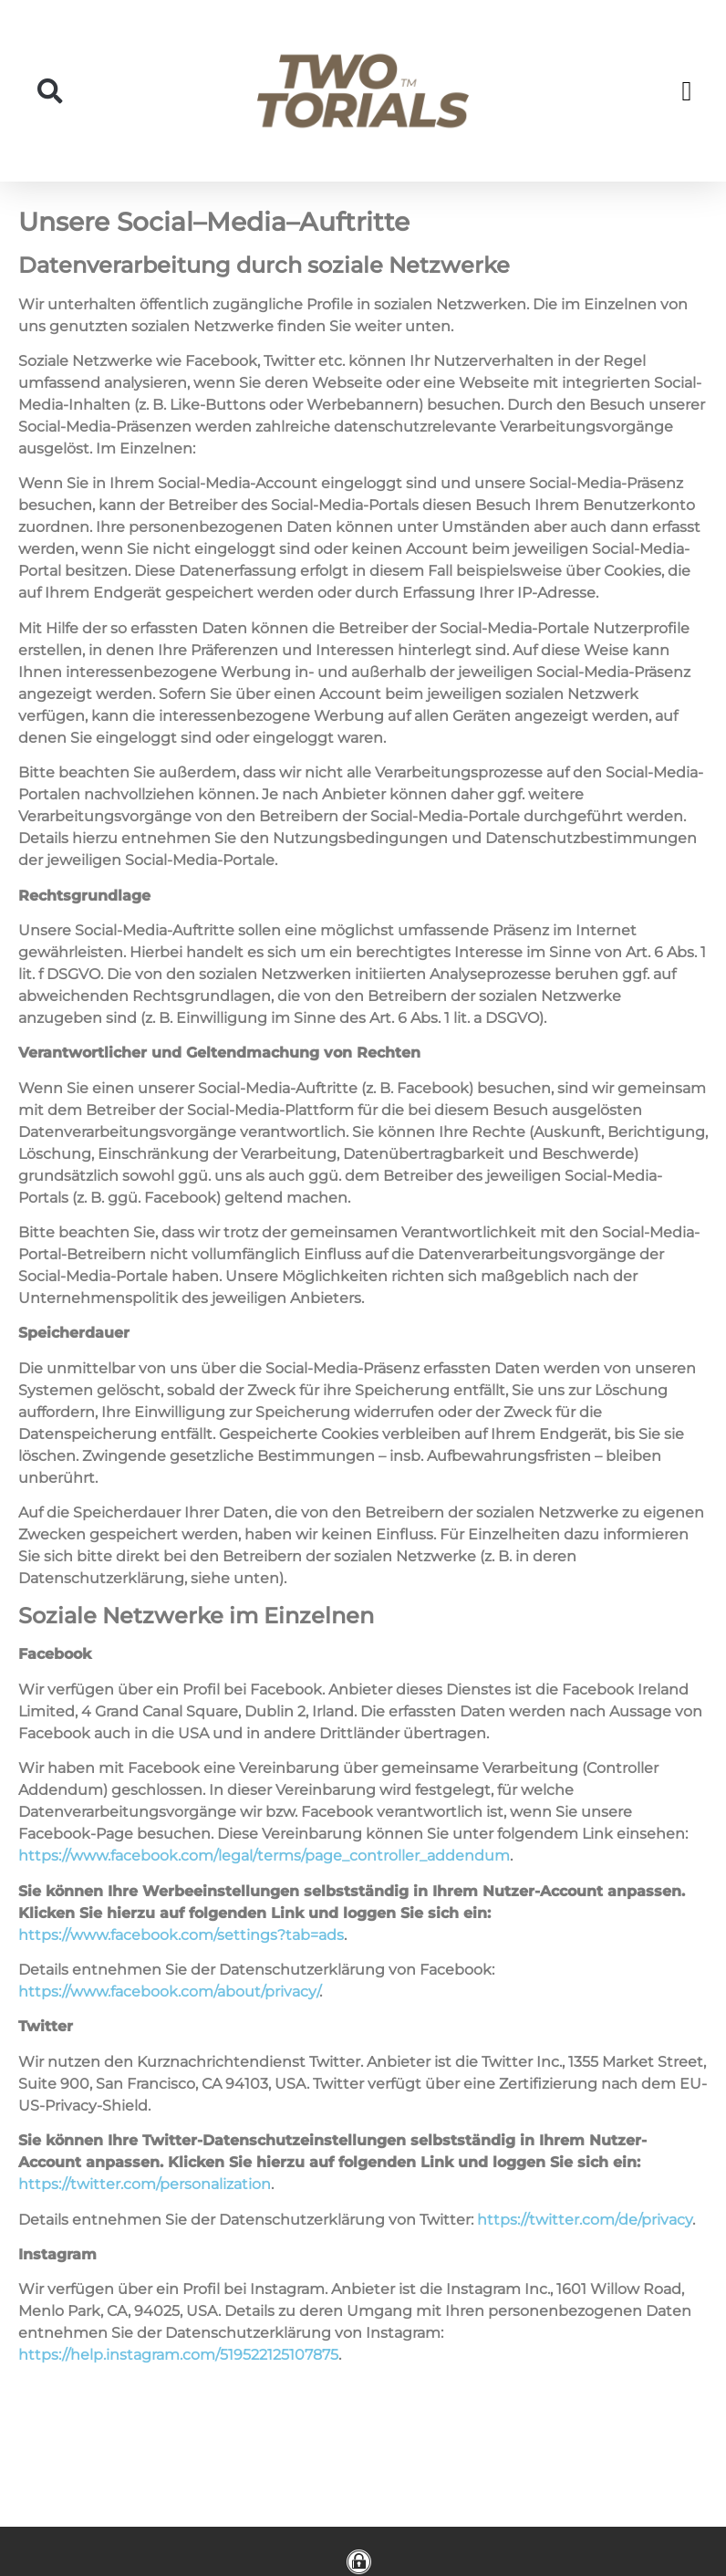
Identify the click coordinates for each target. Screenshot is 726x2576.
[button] (50, 91)
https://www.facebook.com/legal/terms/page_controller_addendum (264, 1855)
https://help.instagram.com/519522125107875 (178, 2354)
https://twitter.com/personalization (144, 2184)
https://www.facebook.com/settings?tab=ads (181, 1935)
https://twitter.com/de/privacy (584, 2219)
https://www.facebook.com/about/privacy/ (168, 1991)
